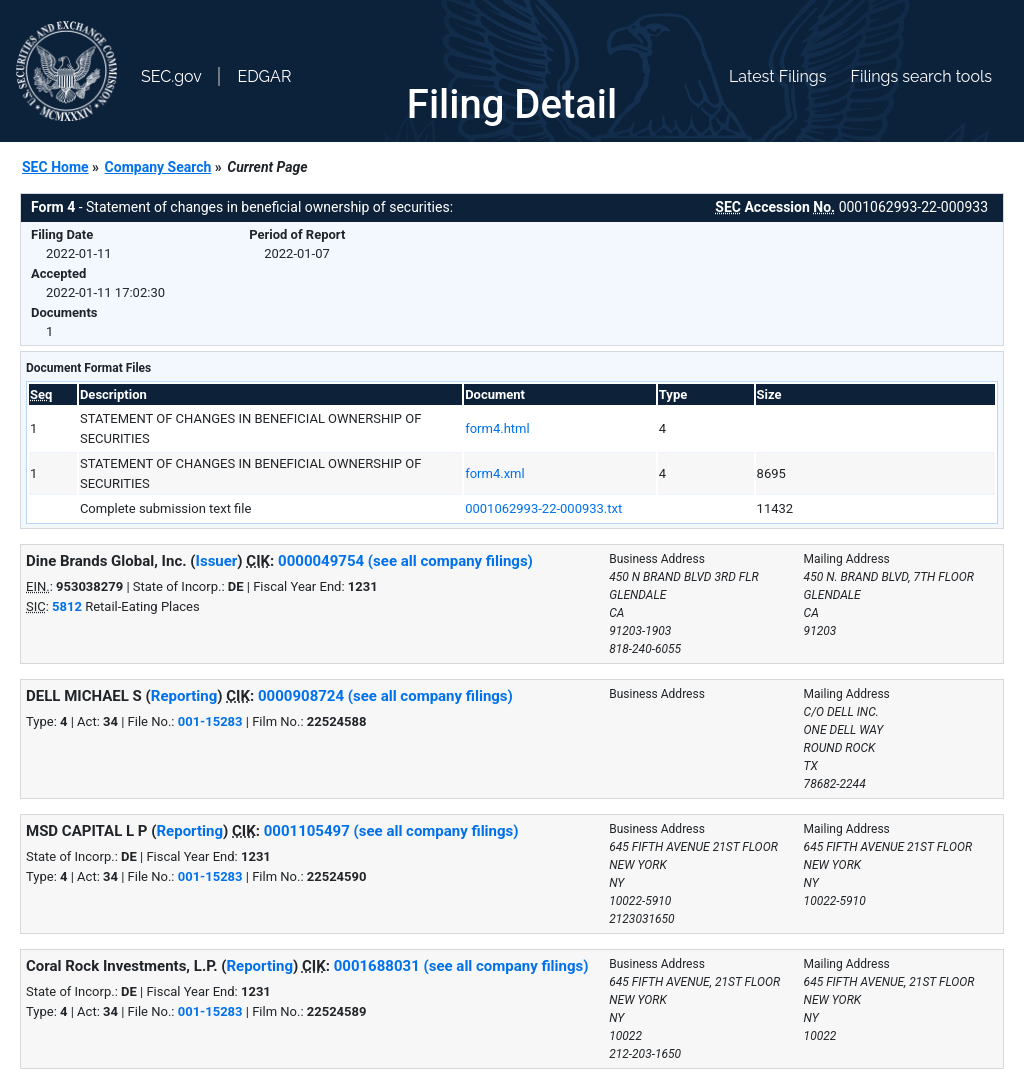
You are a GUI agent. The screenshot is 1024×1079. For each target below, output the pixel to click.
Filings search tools (921, 76)
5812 (67, 606)
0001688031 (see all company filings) (461, 966)
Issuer (217, 561)
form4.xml (494, 473)
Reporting (184, 696)
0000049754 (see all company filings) (405, 561)
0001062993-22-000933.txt (543, 508)
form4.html (497, 428)
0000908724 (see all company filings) (385, 696)
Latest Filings (777, 76)
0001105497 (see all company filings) (391, 831)
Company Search (158, 167)
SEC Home (55, 167)
